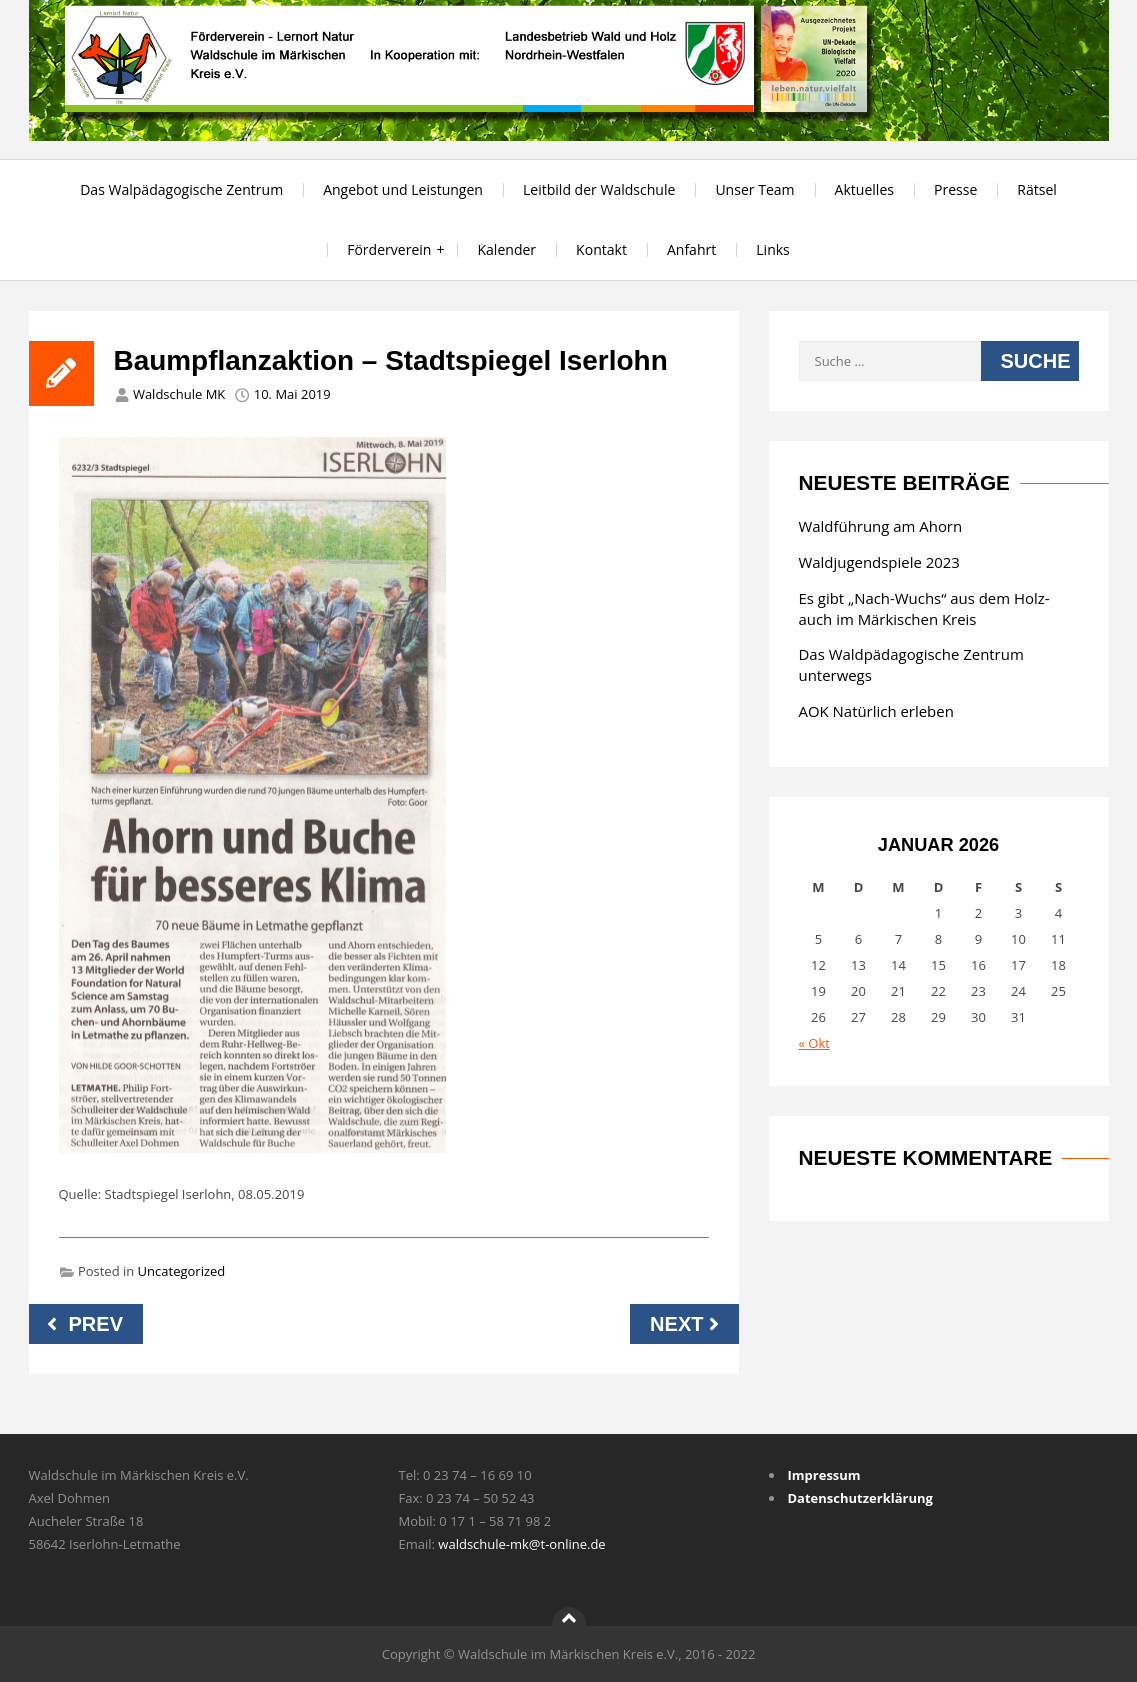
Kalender (506, 249)
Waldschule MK (179, 394)
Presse (955, 189)
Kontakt (601, 249)
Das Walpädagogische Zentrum (181, 189)
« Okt (814, 1043)
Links (773, 249)
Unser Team (754, 189)
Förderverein (389, 249)
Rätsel (1037, 189)
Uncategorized (182, 1271)
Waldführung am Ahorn (881, 526)
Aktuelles (864, 189)
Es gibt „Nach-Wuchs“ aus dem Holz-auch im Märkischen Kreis (924, 608)
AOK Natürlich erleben (876, 711)
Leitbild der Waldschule (599, 189)
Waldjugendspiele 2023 (879, 562)
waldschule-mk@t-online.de (521, 1544)
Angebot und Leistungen (403, 189)
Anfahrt (691, 249)
